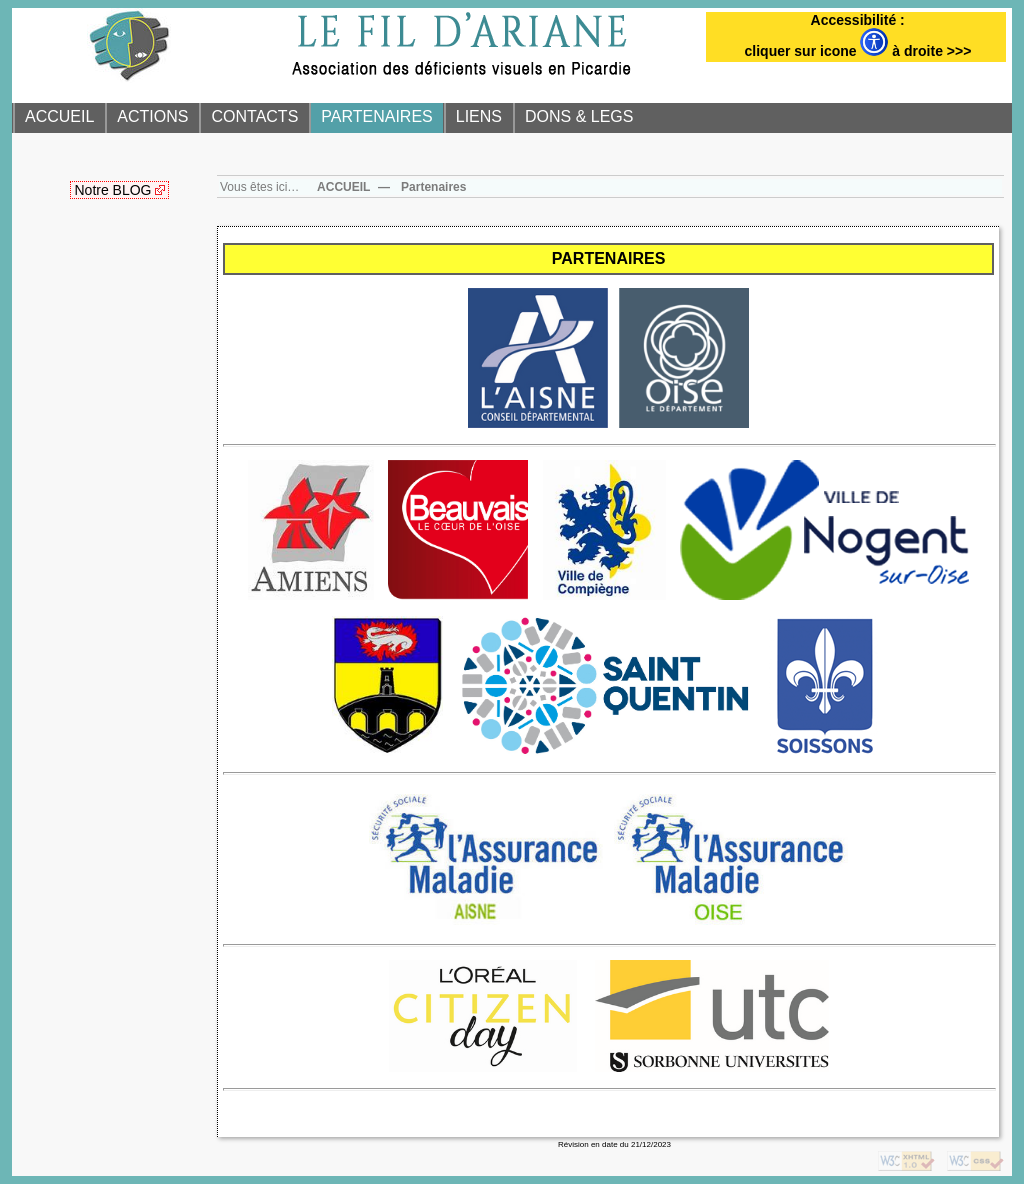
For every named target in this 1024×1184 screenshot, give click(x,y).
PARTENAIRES (376, 116)
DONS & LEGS (579, 116)
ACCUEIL (59, 116)
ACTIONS (152, 116)
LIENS (479, 116)
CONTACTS (254, 116)
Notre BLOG (112, 190)
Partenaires (433, 187)
